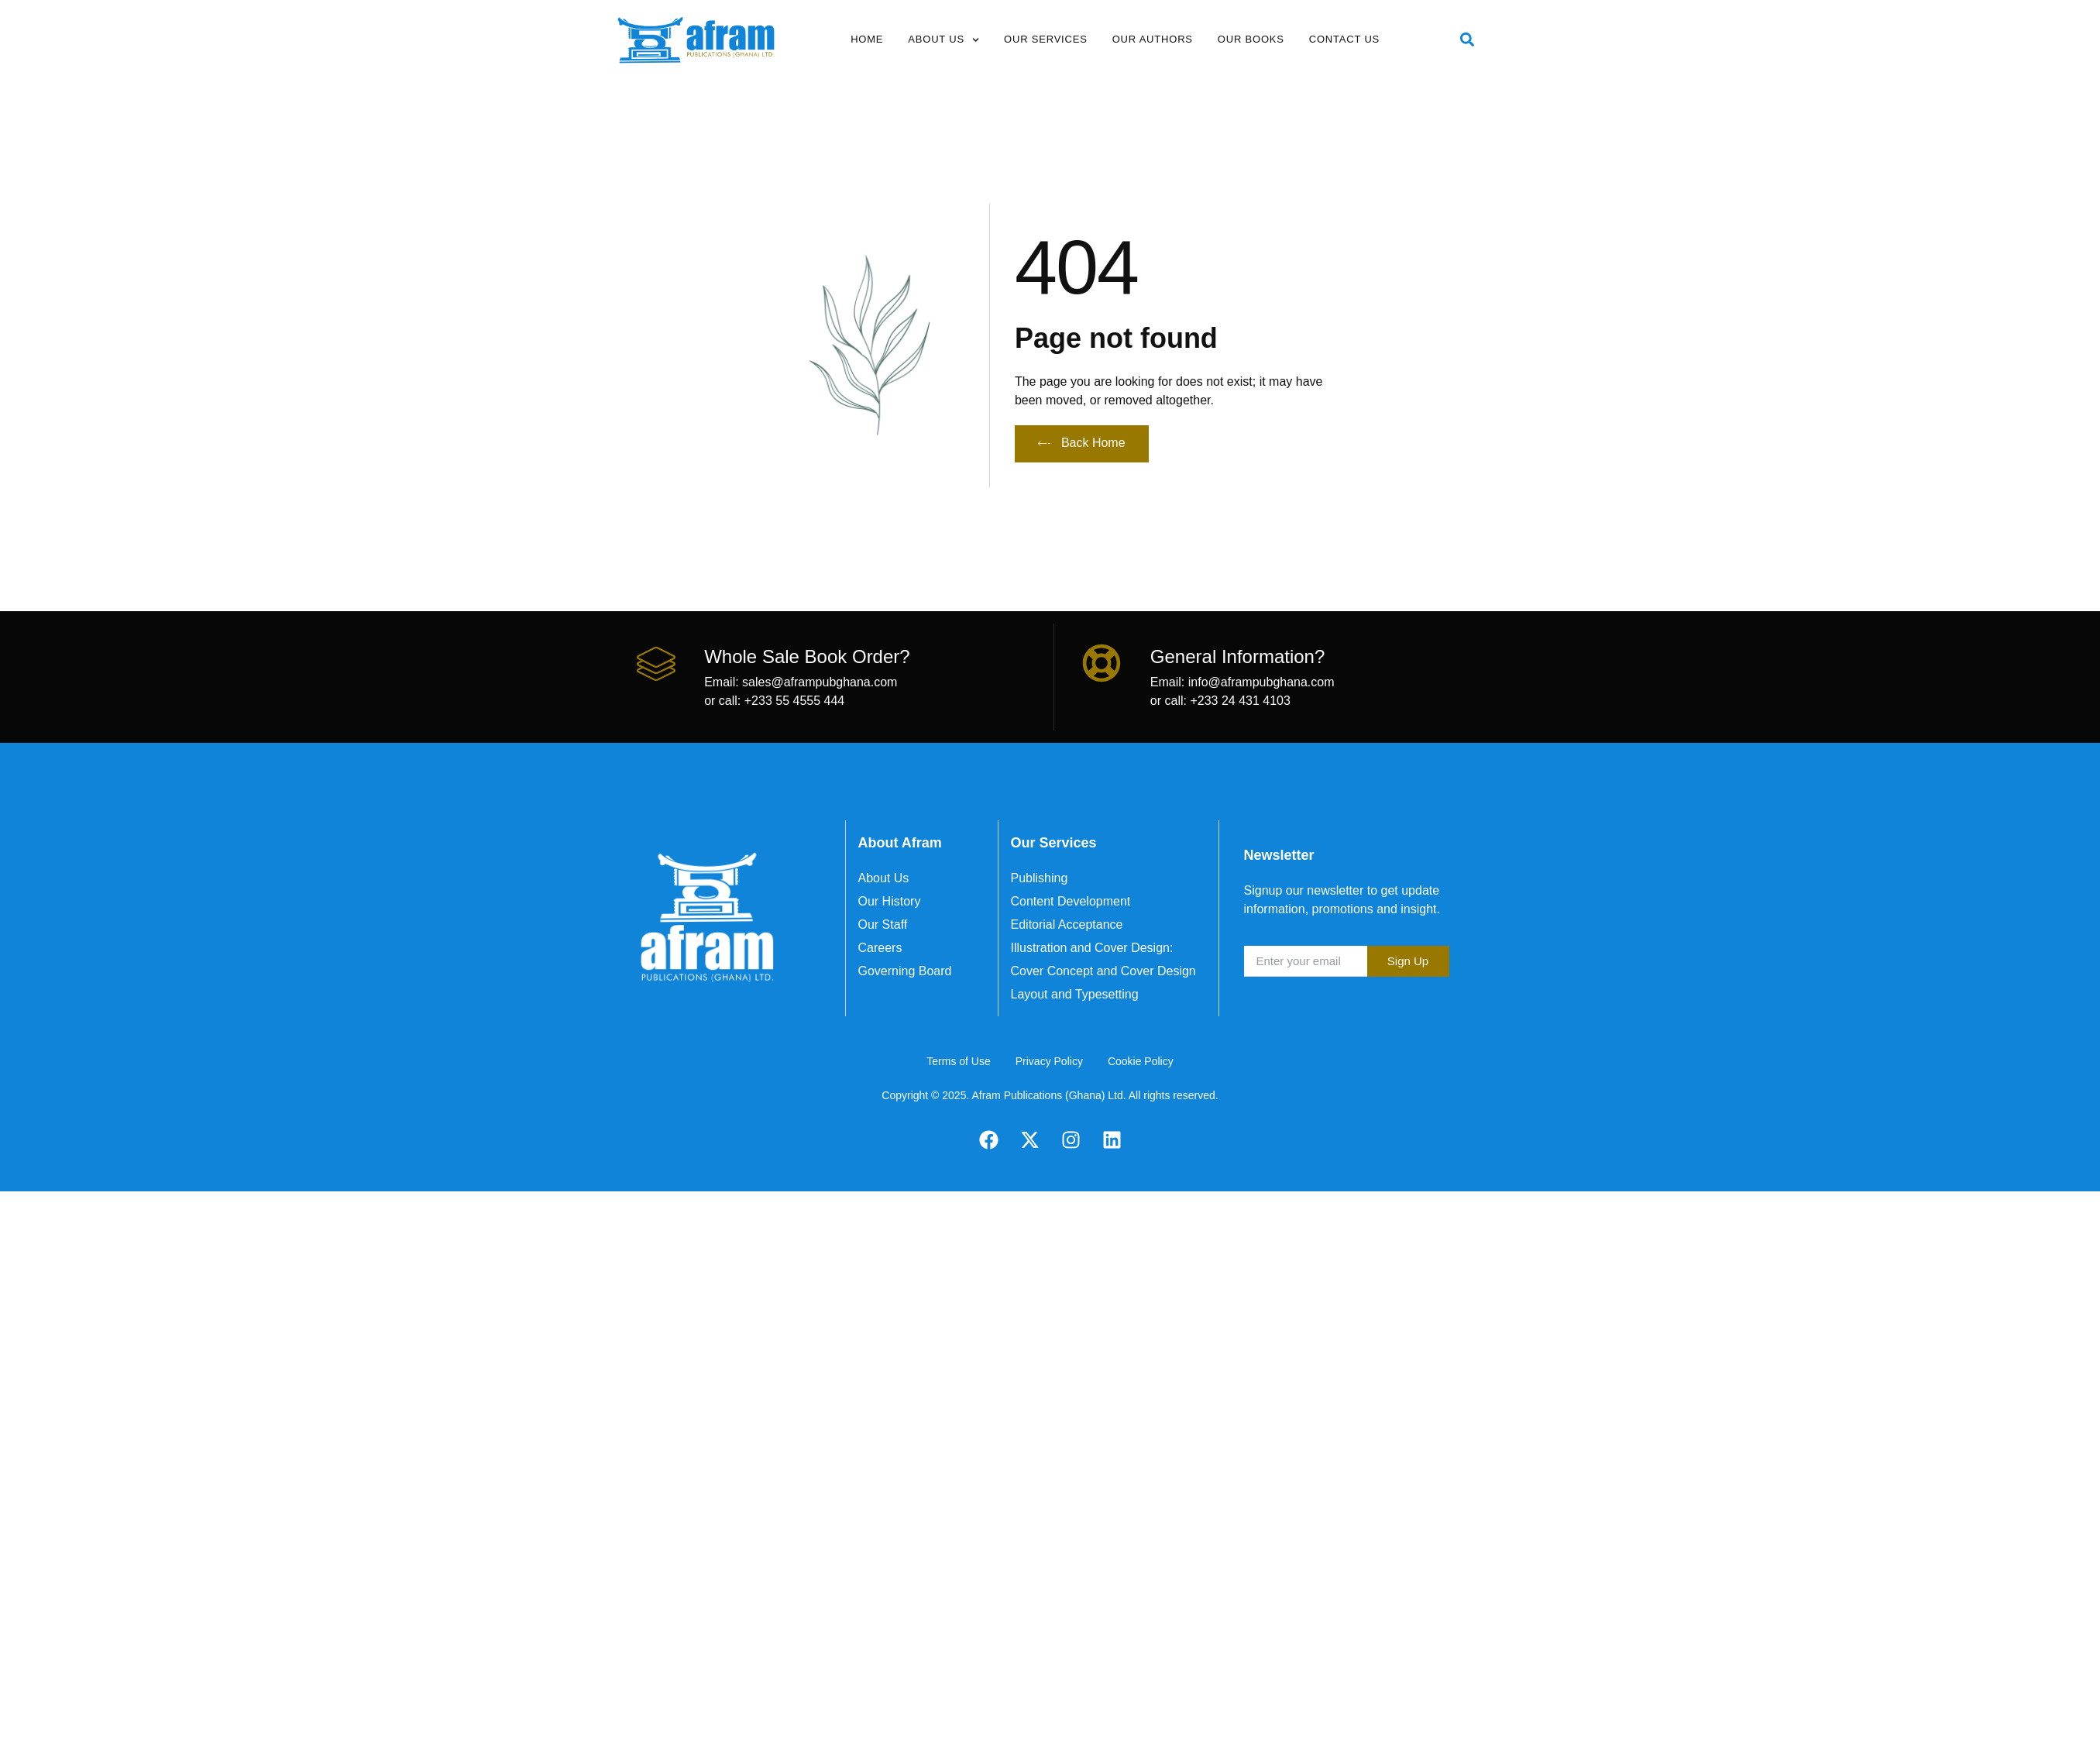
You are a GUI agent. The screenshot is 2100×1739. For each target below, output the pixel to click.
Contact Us (1344, 39)
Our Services (1046, 39)
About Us (943, 40)
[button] (1467, 40)
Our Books (1251, 39)
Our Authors (1152, 39)
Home (867, 39)
